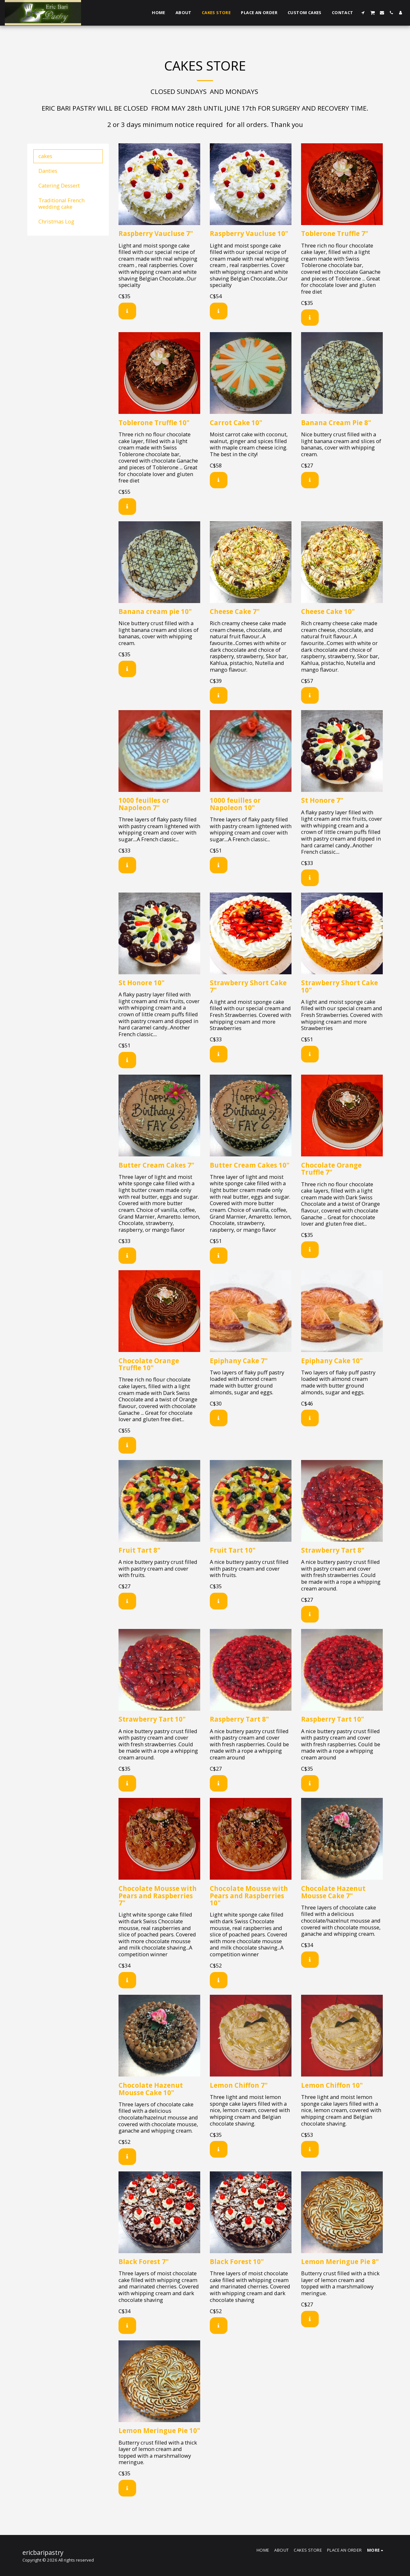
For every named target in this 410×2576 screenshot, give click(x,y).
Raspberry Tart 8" (239, 1719)
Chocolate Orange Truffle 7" (331, 1169)
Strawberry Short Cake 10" (339, 986)
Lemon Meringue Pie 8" (340, 2261)
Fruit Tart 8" (139, 1550)
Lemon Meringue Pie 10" (159, 2430)
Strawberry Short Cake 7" (248, 986)
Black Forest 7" (144, 2261)
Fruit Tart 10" (233, 1550)
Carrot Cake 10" (236, 422)
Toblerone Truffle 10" (154, 422)
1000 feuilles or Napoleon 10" (235, 804)
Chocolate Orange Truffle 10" (149, 1364)
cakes (45, 156)
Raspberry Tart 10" (332, 1719)
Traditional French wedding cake (61, 204)
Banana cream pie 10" (155, 611)
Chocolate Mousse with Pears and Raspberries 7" (158, 1895)
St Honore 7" (322, 800)
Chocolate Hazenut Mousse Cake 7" (333, 1892)
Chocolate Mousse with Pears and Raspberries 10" (249, 1895)
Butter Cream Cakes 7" (156, 1165)
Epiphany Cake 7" (239, 1360)
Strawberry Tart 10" (152, 1719)
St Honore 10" (142, 982)
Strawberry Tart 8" (333, 1550)
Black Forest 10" (237, 2261)
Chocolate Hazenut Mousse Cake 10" (151, 2089)
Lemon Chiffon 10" (332, 2085)
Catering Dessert (59, 185)
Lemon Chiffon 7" (239, 2085)
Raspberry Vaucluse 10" (249, 233)
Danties (47, 170)
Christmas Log (56, 221)
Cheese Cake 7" (235, 611)
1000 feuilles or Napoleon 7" (144, 804)
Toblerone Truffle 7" (334, 233)
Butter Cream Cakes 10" (250, 1165)
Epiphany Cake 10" (332, 1360)
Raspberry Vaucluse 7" (156, 233)
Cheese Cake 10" (328, 611)
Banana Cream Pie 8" (336, 422)
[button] (363, 13)
